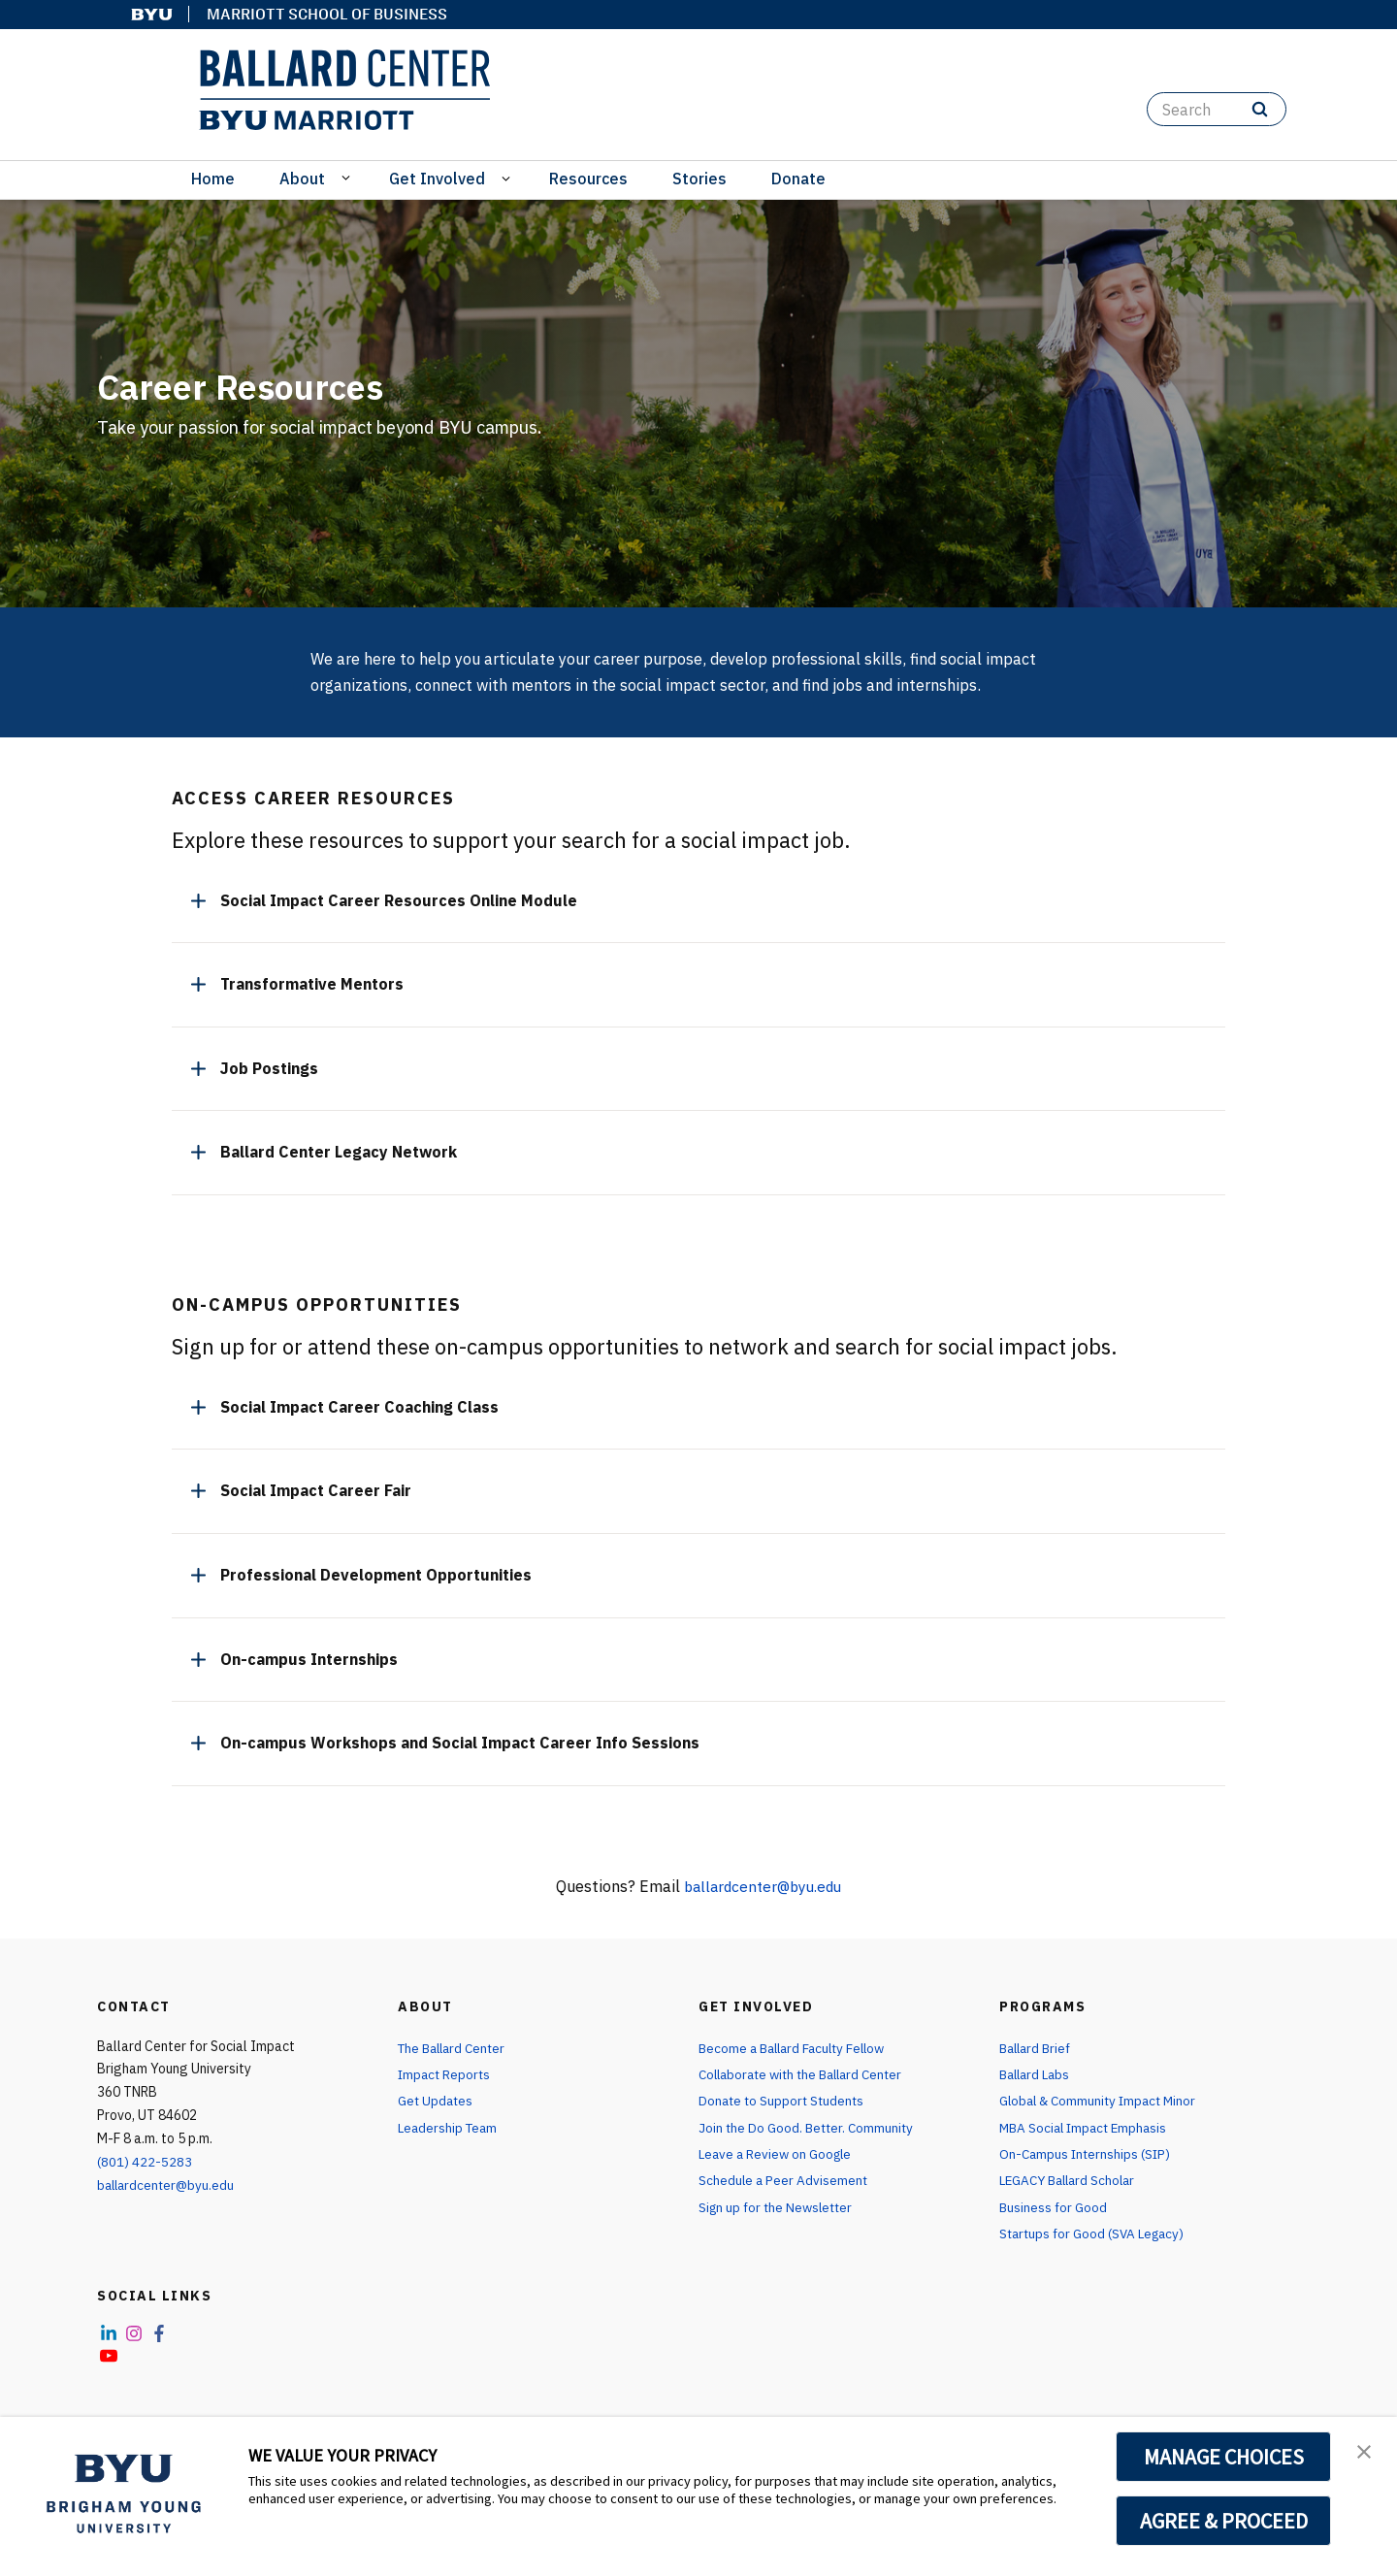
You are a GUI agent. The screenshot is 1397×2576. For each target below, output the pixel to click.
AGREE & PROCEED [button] (1224, 2520)
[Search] (1216, 109)
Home (213, 178)
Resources (588, 178)
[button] (1365, 2451)
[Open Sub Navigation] (348, 176)
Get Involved (437, 178)
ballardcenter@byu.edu (763, 1886)
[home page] (344, 90)
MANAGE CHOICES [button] (1224, 2456)
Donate (798, 178)
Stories (699, 178)
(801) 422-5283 (144, 2161)
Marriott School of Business (327, 14)
